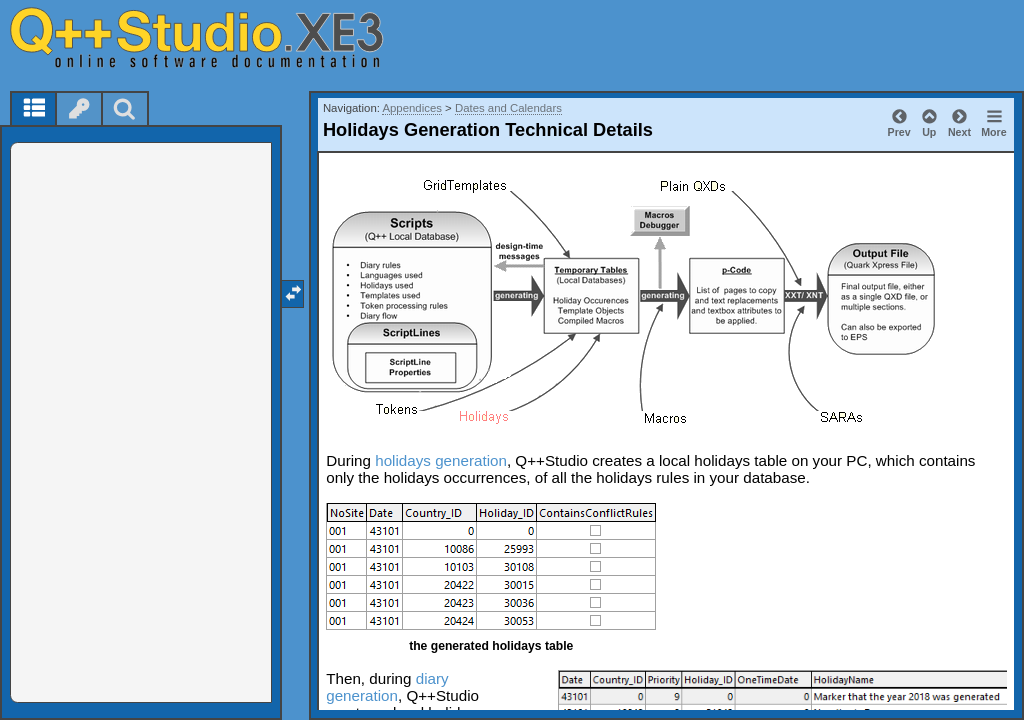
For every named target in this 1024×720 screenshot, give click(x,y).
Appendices (412, 108)
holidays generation (441, 460)
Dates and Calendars (508, 108)
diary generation (387, 687)
